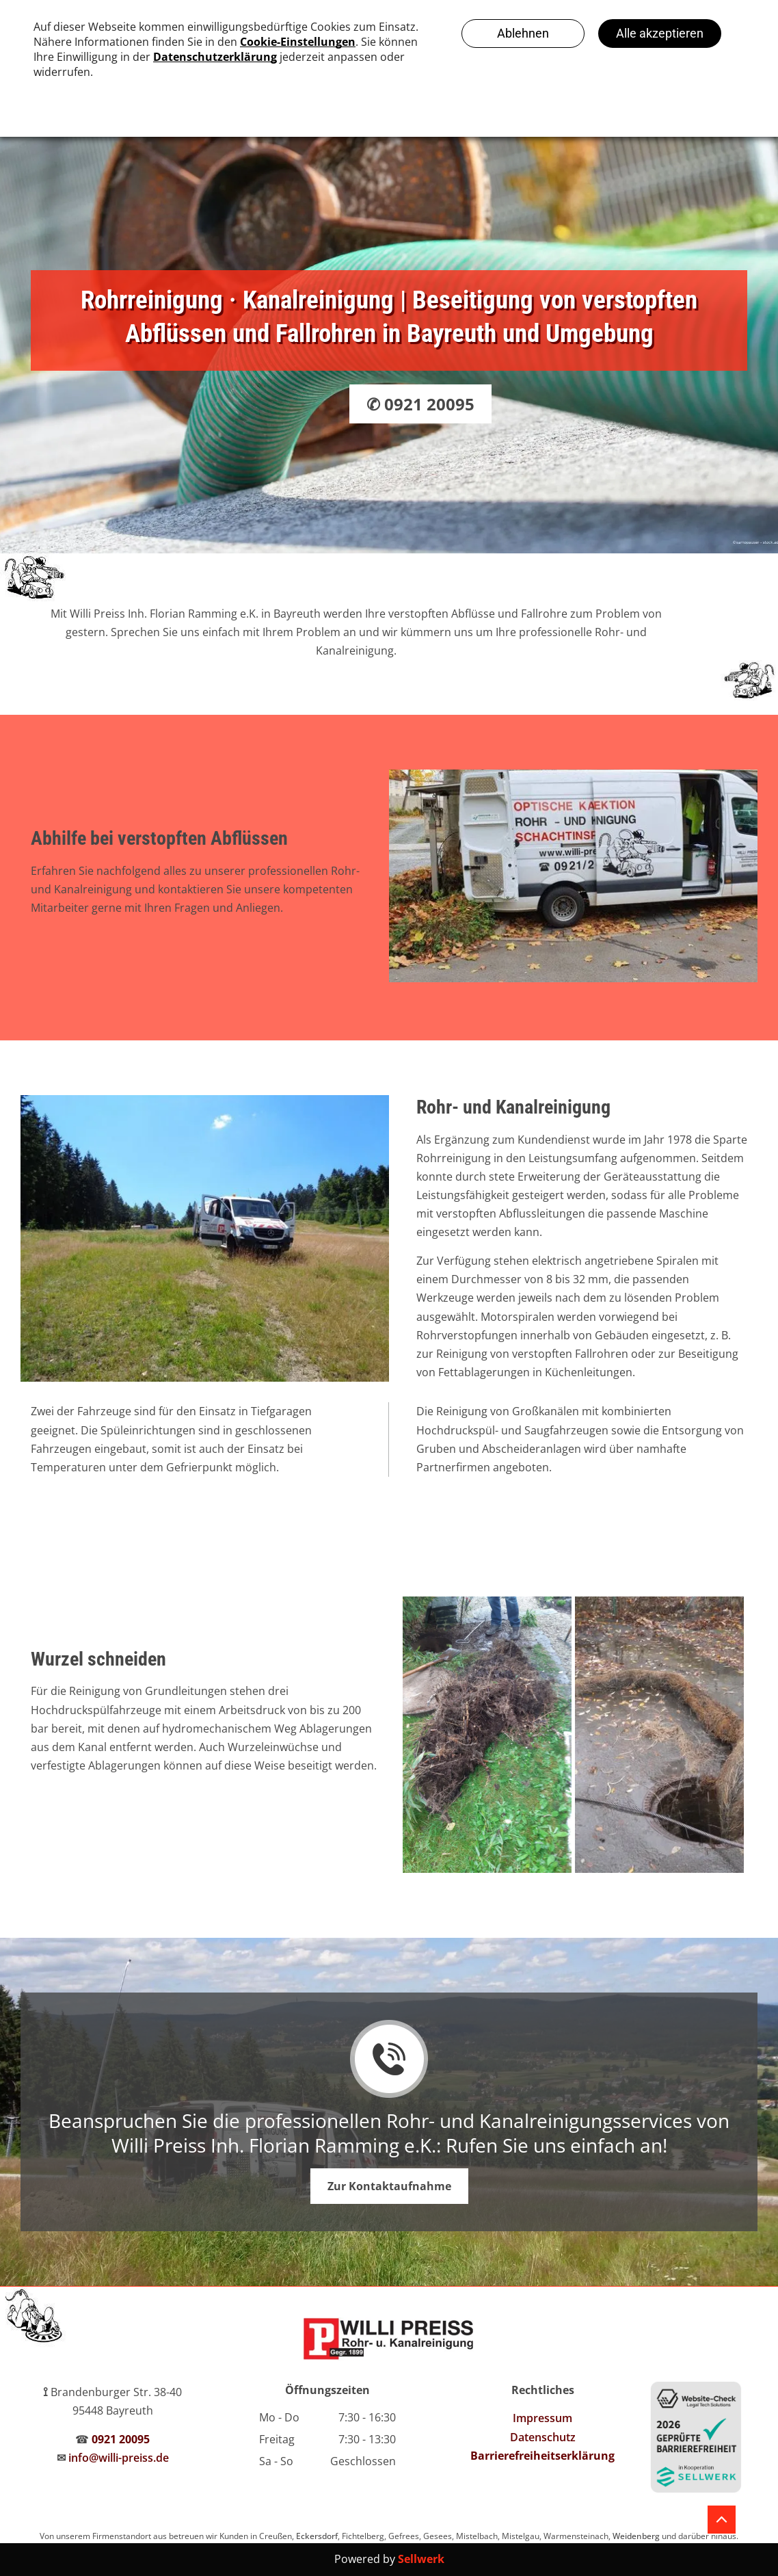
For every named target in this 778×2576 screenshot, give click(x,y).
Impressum (542, 2418)
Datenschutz (543, 2437)
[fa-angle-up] (721, 2524)
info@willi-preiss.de (118, 2457)
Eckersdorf (317, 2536)
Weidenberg (636, 2536)
